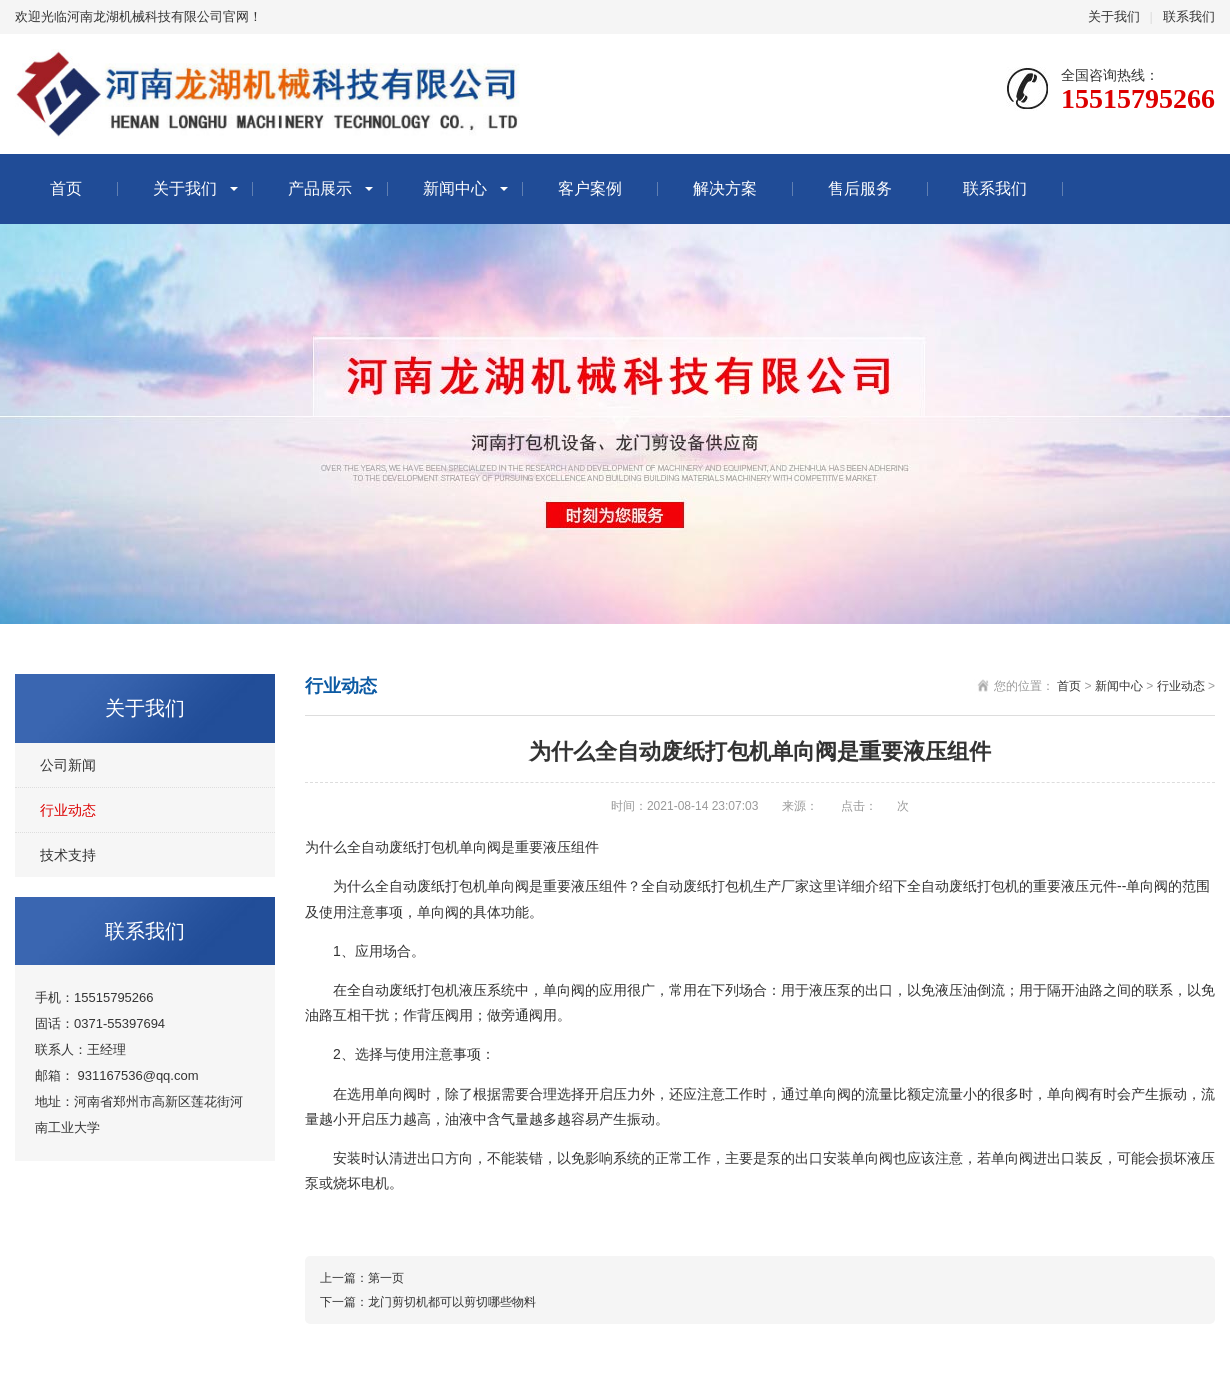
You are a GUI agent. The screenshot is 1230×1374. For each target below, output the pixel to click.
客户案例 (590, 188)
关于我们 (1114, 16)
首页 (66, 188)
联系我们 (1189, 16)
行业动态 (68, 810)
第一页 (386, 1278)
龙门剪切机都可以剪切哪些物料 (452, 1302)
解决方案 (725, 188)
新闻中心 (455, 188)
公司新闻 (68, 765)
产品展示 (320, 188)
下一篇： (344, 1302)
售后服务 (860, 188)
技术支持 (68, 855)
